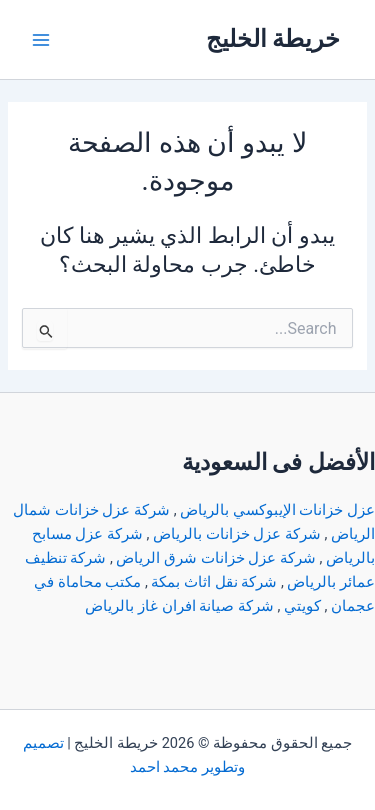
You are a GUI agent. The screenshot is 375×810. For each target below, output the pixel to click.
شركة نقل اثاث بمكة (214, 582)
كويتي (302, 606)
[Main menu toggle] (41, 40)
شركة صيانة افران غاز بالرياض (179, 606)
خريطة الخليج (273, 39)
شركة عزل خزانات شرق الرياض (215, 558)
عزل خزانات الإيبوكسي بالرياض (277, 510)
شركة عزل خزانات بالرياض (237, 534)
